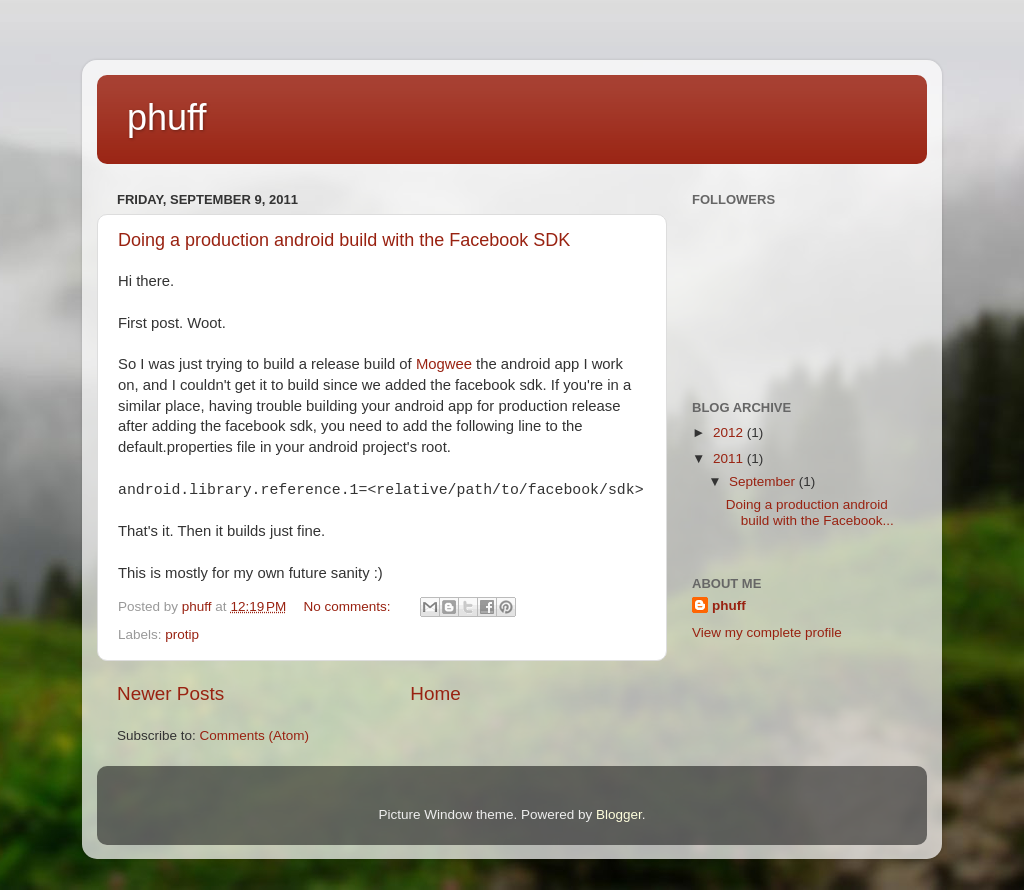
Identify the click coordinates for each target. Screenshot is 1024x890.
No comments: (349, 606)
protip (182, 634)
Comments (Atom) (255, 735)
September (764, 481)
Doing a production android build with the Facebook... (810, 512)
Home (435, 693)
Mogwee (444, 364)
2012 (730, 432)
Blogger (619, 814)
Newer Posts (170, 693)
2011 (730, 458)
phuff (166, 117)
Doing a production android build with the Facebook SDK (344, 240)
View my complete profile (767, 632)
